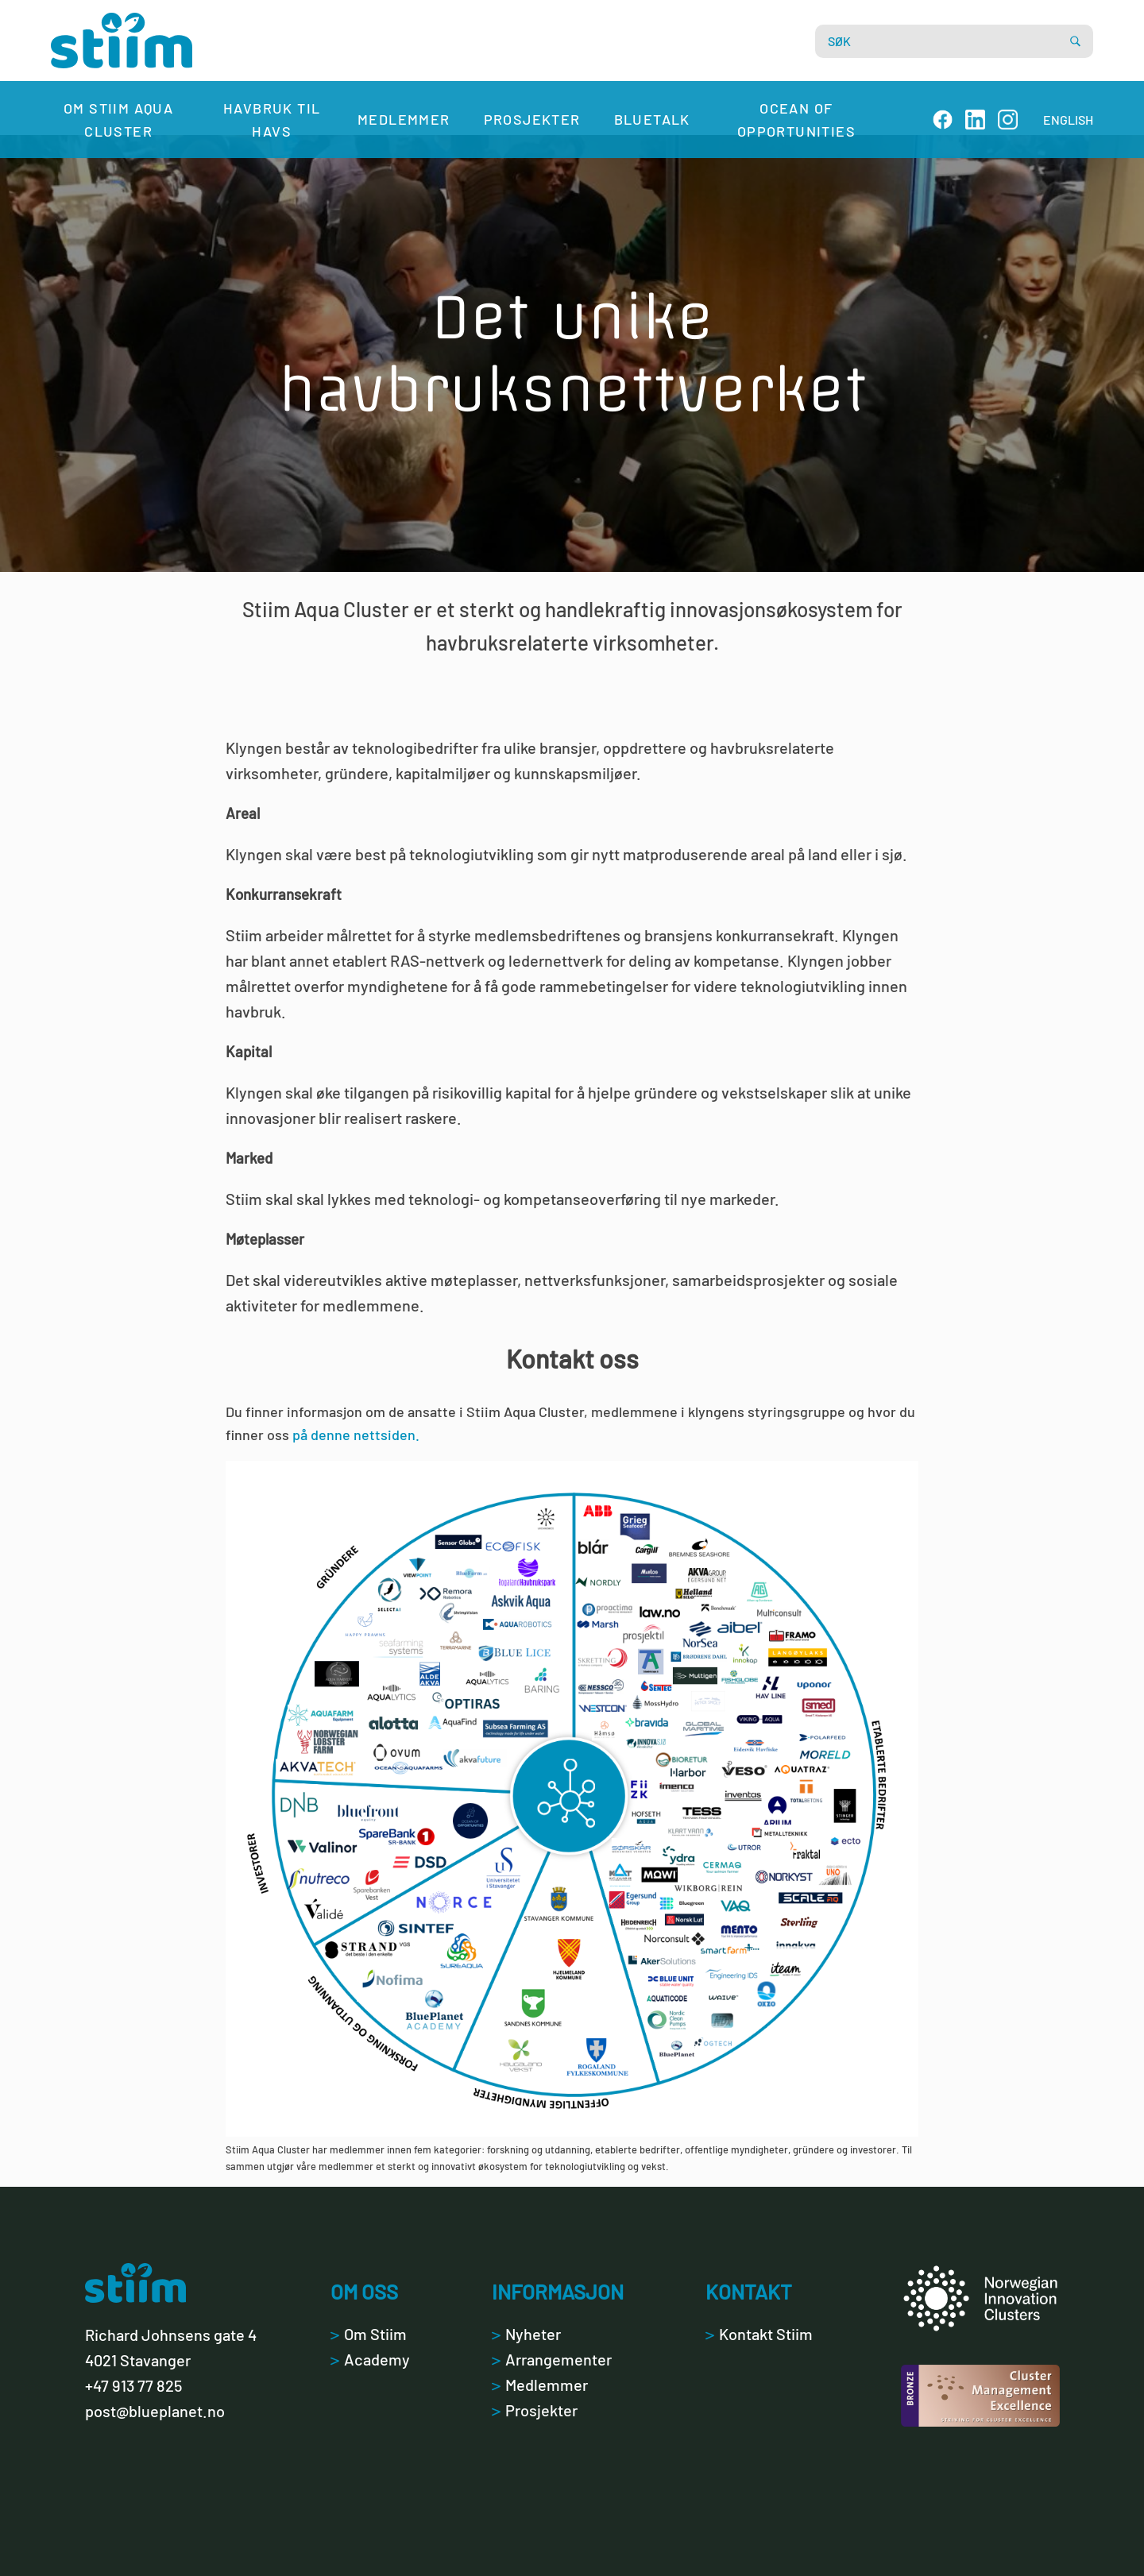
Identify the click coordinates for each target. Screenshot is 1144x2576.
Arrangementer (552, 2359)
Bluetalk (652, 119)
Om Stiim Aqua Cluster (118, 119)
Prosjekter (532, 119)
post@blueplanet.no (155, 2410)
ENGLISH (1068, 119)
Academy (370, 2359)
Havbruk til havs (271, 119)
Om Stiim (368, 2333)
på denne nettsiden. (355, 1434)
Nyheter (526, 2333)
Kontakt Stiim (759, 2333)
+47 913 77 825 (133, 2385)
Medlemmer (404, 119)
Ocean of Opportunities (796, 119)
